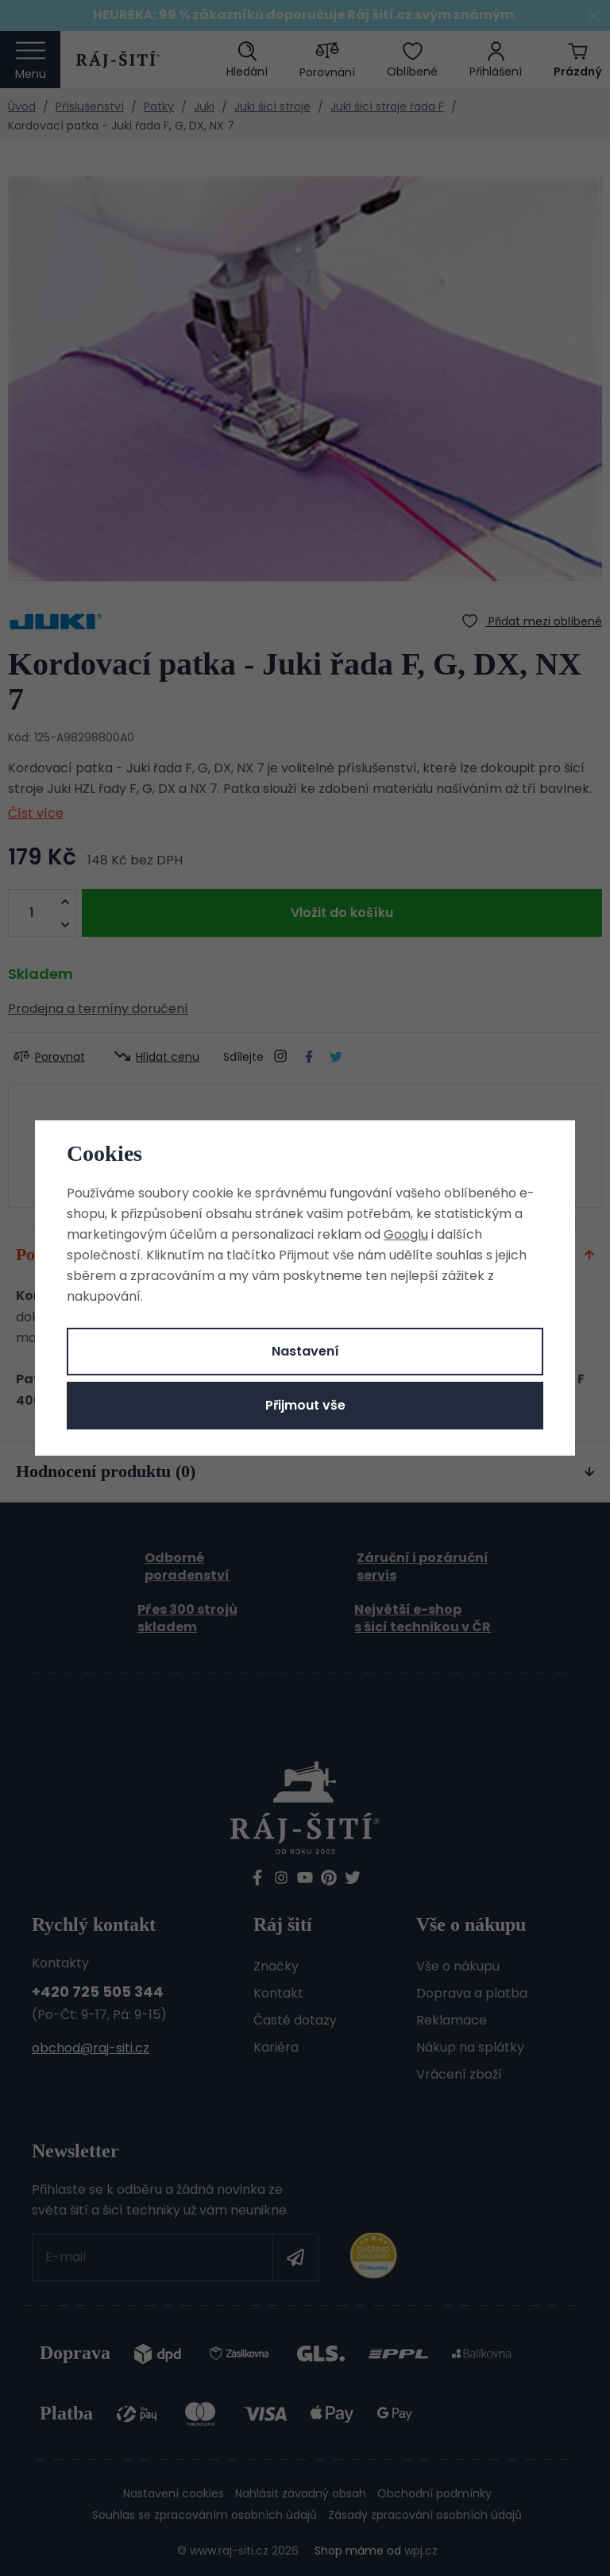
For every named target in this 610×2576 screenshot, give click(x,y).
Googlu (406, 1234)
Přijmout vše (305, 1405)
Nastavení (305, 1351)
